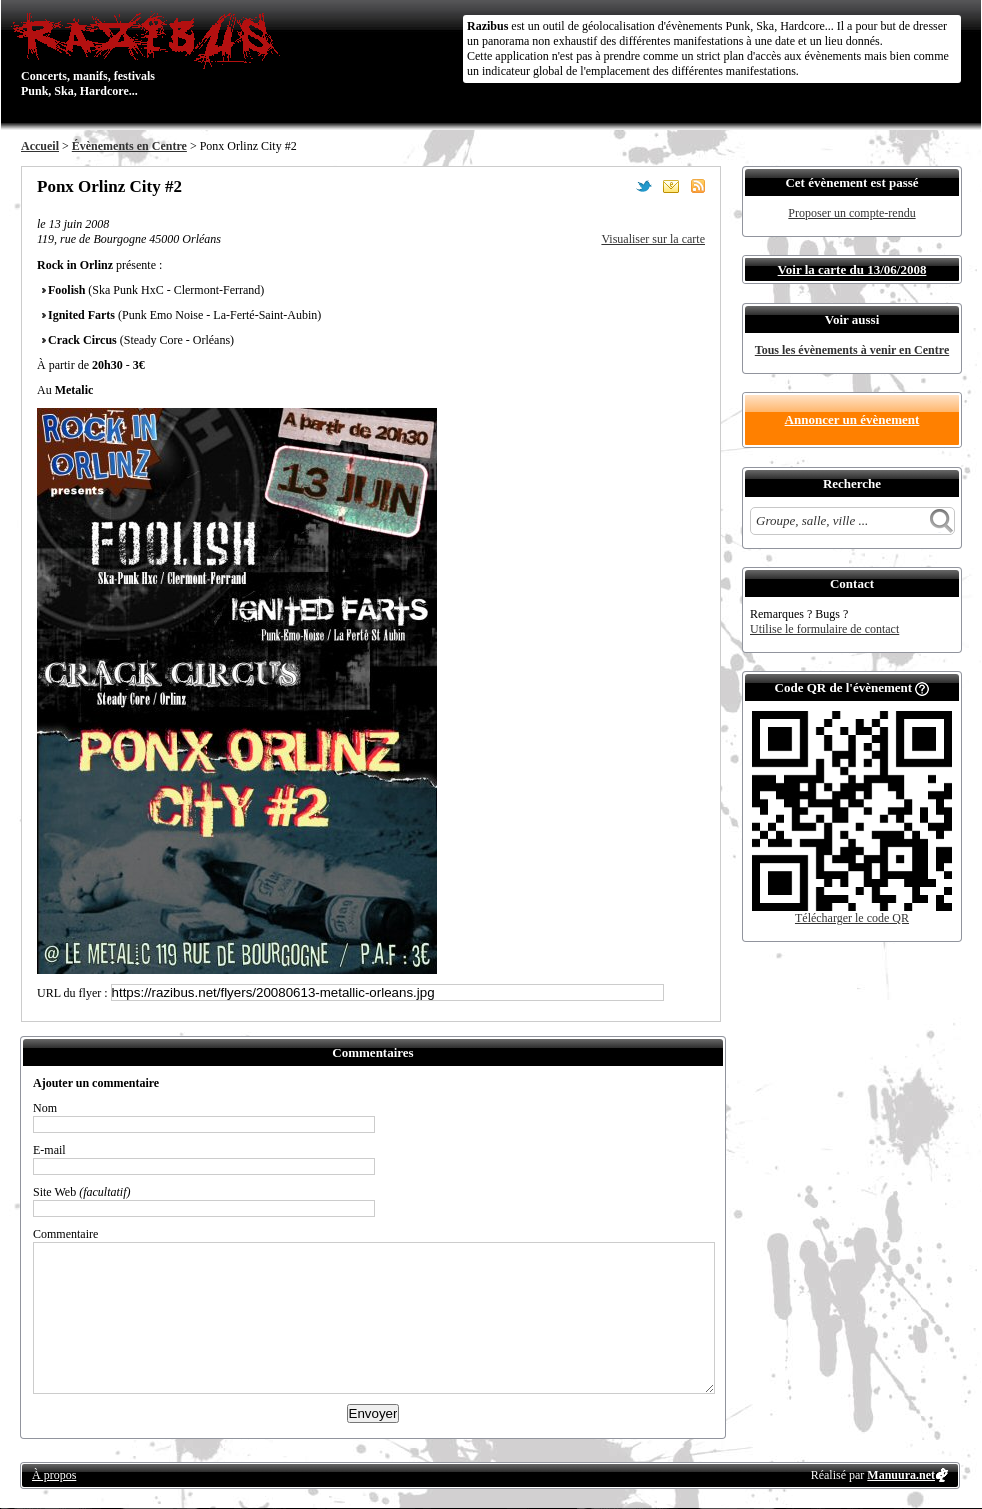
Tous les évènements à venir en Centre (852, 350)
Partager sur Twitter (644, 186)
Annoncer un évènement (852, 419)
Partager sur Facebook (617, 186)
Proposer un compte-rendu (851, 213)
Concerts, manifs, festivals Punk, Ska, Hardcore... (150, 54)
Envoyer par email (671, 186)
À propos (54, 1475)
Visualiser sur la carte (653, 239)
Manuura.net (901, 1475)
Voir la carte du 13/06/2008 (852, 269)
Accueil (40, 146)
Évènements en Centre (129, 146)
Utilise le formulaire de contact (824, 629)
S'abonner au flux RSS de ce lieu (698, 186)
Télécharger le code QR (852, 918)
